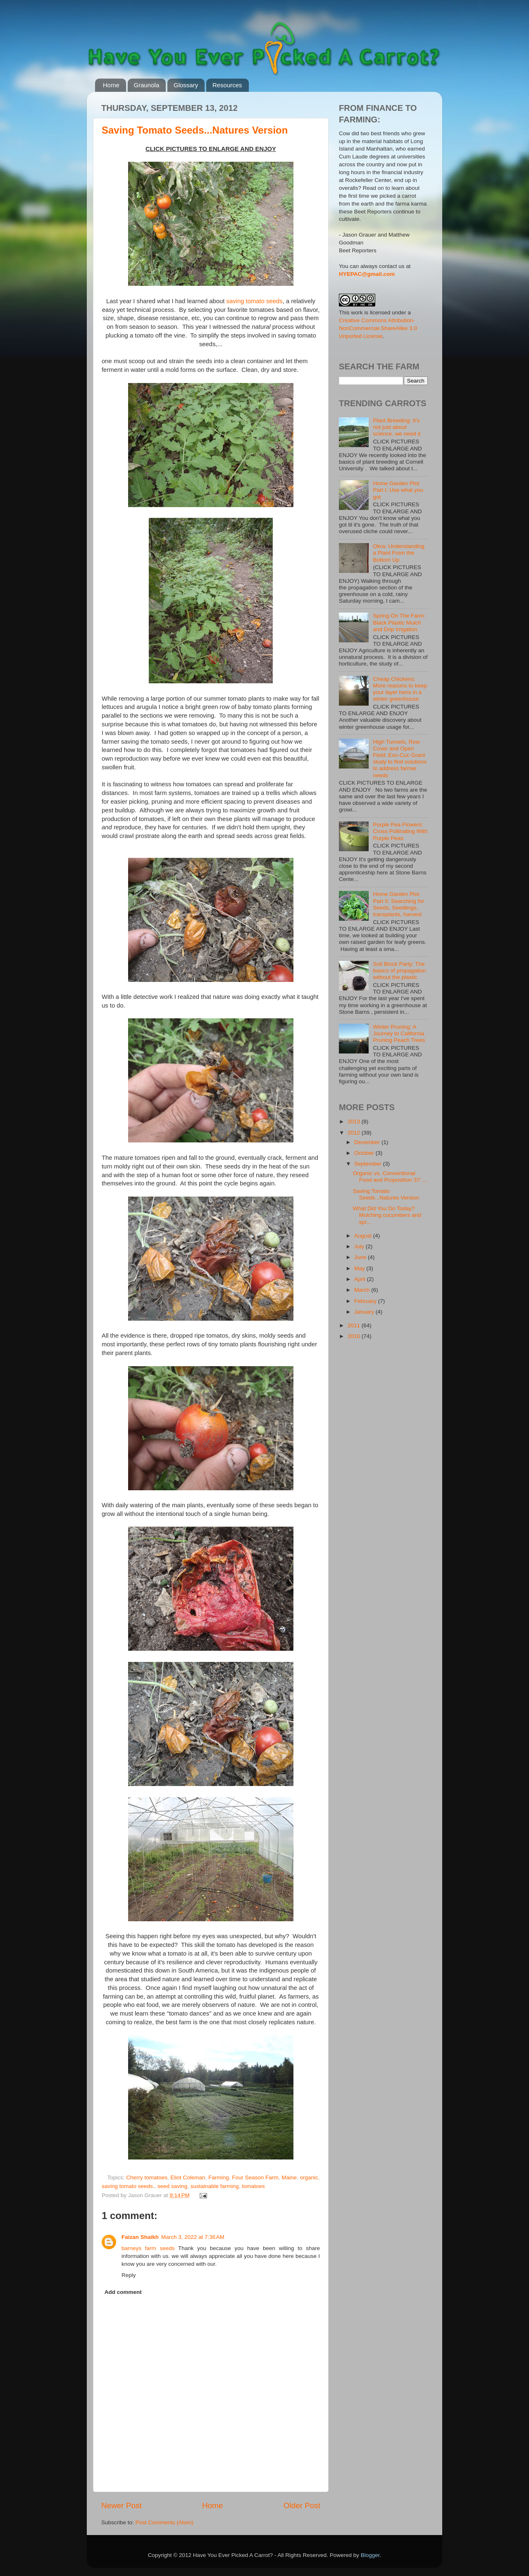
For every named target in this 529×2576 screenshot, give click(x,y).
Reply (129, 2275)
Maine (289, 2177)
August (363, 1236)
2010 (355, 1336)
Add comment (123, 2292)
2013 (355, 1121)
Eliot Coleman (188, 2177)
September (368, 1164)
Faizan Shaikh (140, 2237)
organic (309, 2177)
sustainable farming (215, 2186)
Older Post (302, 2505)
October (365, 1153)
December (367, 1142)
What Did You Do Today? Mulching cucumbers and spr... (387, 1215)
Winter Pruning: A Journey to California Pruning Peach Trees (399, 1033)
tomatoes (253, 2186)
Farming (218, 2177)
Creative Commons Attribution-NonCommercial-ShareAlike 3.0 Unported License (378, 328)
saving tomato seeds (254, 301)
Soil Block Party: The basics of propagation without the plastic (399, 970)
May (360, 1268)
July (360, 1246)
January (365, 1312)
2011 (355, 1325)
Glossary (186, 85)
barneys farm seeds (148, 2248)
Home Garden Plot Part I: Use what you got (398, 490)
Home (111, 85)
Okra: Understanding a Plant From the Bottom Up (398, 553)
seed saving (172, 2186)
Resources (227, 85)
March (362, 1290)
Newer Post (121, 2505)
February (366, 1301)
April (360, 1279)
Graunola (147, 85)
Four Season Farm (255, 2177)
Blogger (370, 2555)
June (361, 1257)
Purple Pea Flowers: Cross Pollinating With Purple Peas (400, 831)
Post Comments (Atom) (164, 2522)
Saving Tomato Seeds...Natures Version (195, 130)
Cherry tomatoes (146, 2177)
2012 (355, 1133)
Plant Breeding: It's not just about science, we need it (396, 427)
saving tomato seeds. (128, 2186)
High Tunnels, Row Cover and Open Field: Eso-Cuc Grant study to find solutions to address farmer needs (400, 758)
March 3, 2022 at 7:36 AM (192, 2237)
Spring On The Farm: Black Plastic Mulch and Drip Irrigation (399, 622)
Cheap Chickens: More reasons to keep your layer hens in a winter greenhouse (400, 689)
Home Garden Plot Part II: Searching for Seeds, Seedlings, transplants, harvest (398, 904)
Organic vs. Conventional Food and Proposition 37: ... (390, 1176)
